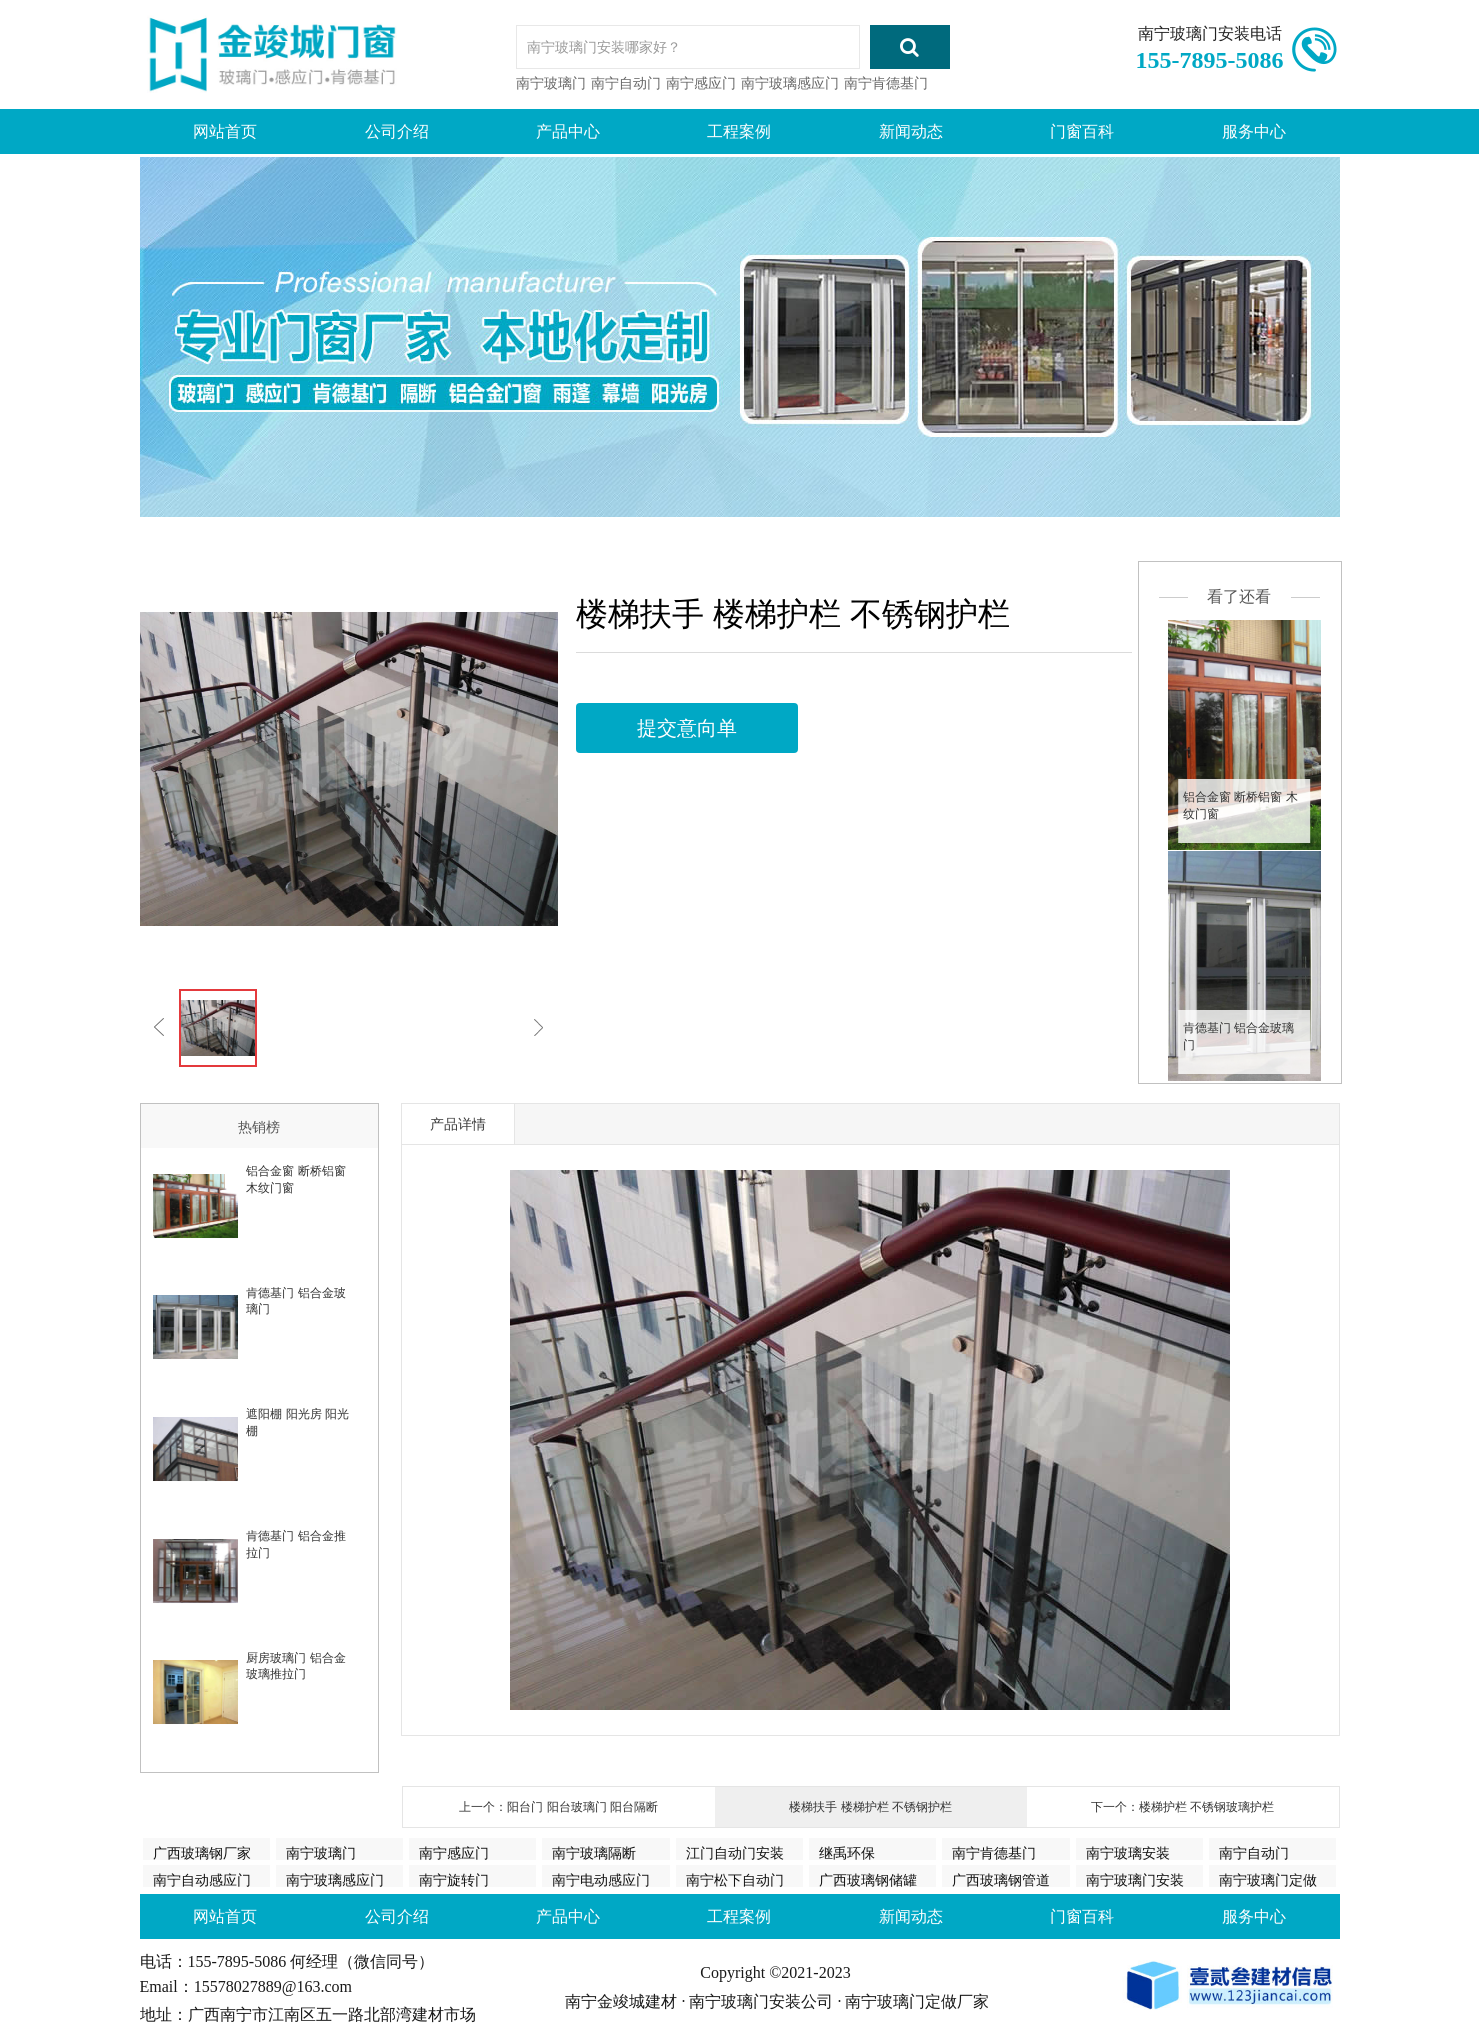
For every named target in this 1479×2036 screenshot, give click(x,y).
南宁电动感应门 (601, 1880)
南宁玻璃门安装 (1135, 1880)
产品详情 (458, 1124)
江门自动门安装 (735, 1853)
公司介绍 (397, 131)
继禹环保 (847, 1853)
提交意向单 (687, 728)
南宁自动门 (626, 83)
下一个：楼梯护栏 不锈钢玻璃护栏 (1182, 1807)
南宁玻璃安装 (1128, 1853)
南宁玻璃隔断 (594, 1853)
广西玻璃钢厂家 (202, 1853)
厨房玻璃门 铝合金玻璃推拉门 (295, 1666)
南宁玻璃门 (551, 83)
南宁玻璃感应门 (790, 83)
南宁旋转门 (454, 1880)
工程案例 (739, 131)
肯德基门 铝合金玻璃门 (1238, 1036)
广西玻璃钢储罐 (868, 1880)
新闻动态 (911, 131)
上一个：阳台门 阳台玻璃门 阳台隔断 (558, 1807)
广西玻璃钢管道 (1001, 1880)
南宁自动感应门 (202, 1880)
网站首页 (225, 131)
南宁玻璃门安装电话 (1210, 33)
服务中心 (1254, 131)
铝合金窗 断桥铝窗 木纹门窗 (1240, 805)
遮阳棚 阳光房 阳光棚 (297, 1422)
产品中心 (568, 131)
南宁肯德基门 (886, 83)
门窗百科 (1082, 131)
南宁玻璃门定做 (1268, 1880)
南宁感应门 (701, 83)
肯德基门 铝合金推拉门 (295, 1544)
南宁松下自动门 (735, 1880)
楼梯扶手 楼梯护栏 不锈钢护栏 (870, 1807)
